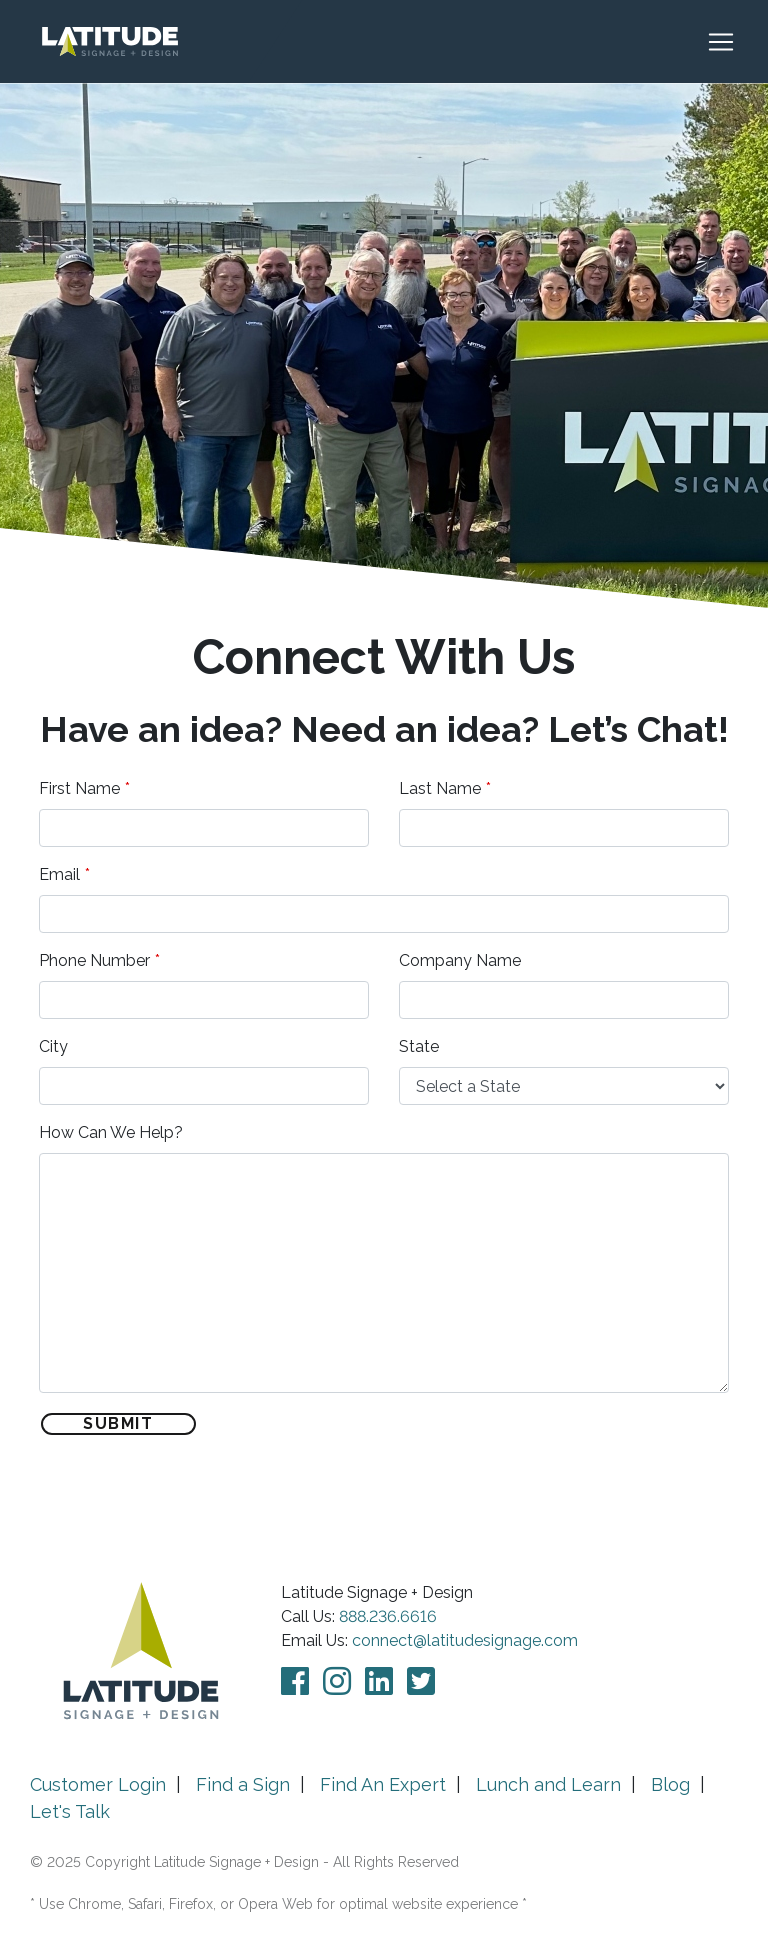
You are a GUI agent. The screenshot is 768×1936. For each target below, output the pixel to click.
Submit (118, 1423)
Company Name (460, 960)
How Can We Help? (111, 1132)
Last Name (440, 788)
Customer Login (98, 1784)
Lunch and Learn (548, 1784)
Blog (670, 1784)
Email (59, 874)
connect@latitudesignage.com (465, 1640)
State (419, 1046)
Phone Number (94, 960)
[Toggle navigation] (731, 42)
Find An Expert (383, 1784)
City (53, 1046)
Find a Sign (243, 1784)
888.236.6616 (388, 1616)
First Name (79, 788)
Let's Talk (70, 1811)
